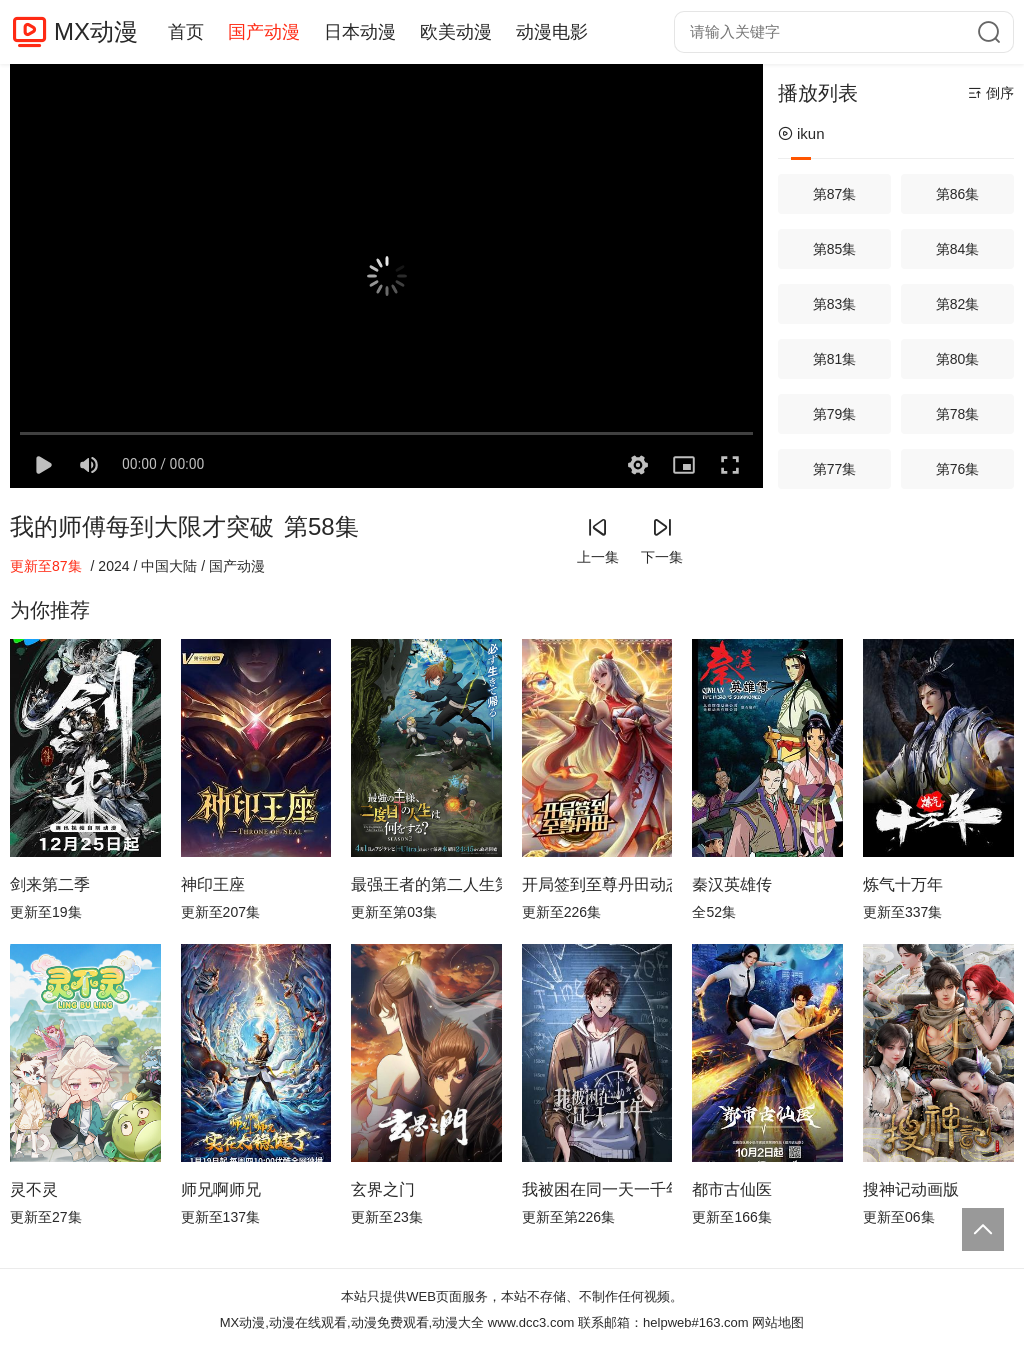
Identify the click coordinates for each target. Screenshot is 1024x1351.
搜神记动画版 (911, 1189)
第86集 (958, 194)
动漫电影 (552, 32)
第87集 (835, 194)
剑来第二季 (50, 884)
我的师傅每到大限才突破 (142, 526)
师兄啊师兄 (221, 1189)
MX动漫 (96, 31)
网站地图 (778, 1322)
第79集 (835, 414)
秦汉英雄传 (732, 884)
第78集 (958, 414)
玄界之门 (383, 1189)
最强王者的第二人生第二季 (426, 884)
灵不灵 (34, 1189)
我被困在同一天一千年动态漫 (597, 1189)
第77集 (835, 469)
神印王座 (213, 884)
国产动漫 (264, 32)
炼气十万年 (903, 884)
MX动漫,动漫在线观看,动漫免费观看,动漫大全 (352, 1322)
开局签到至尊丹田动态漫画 (597, 884)
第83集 (835, 304)
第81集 (835, 359)
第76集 (958, 469)
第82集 (958, 304)
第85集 (835, 249)
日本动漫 (360, 32)
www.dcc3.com (531, 1322)
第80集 (958, 359)
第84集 (958, 249)
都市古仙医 (732, 1189)
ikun (801, 133)
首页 (186, 32)
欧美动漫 (456, 32)
